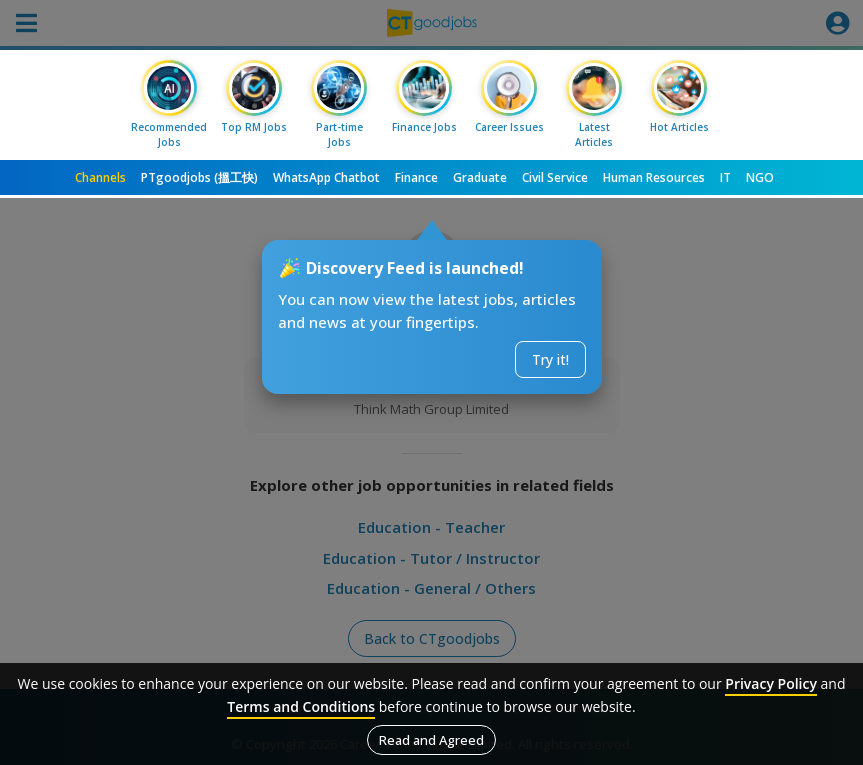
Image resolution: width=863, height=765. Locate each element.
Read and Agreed (431, 740)
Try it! (550, 359)
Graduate (480, 177)
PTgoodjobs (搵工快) (199, 177)
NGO (760, 177)
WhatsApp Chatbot (326, 177)
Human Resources (654, 177)
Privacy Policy (771, 683)
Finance (416, 177)
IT (725, 177)
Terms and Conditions (301, 706)
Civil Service (555, 177)
